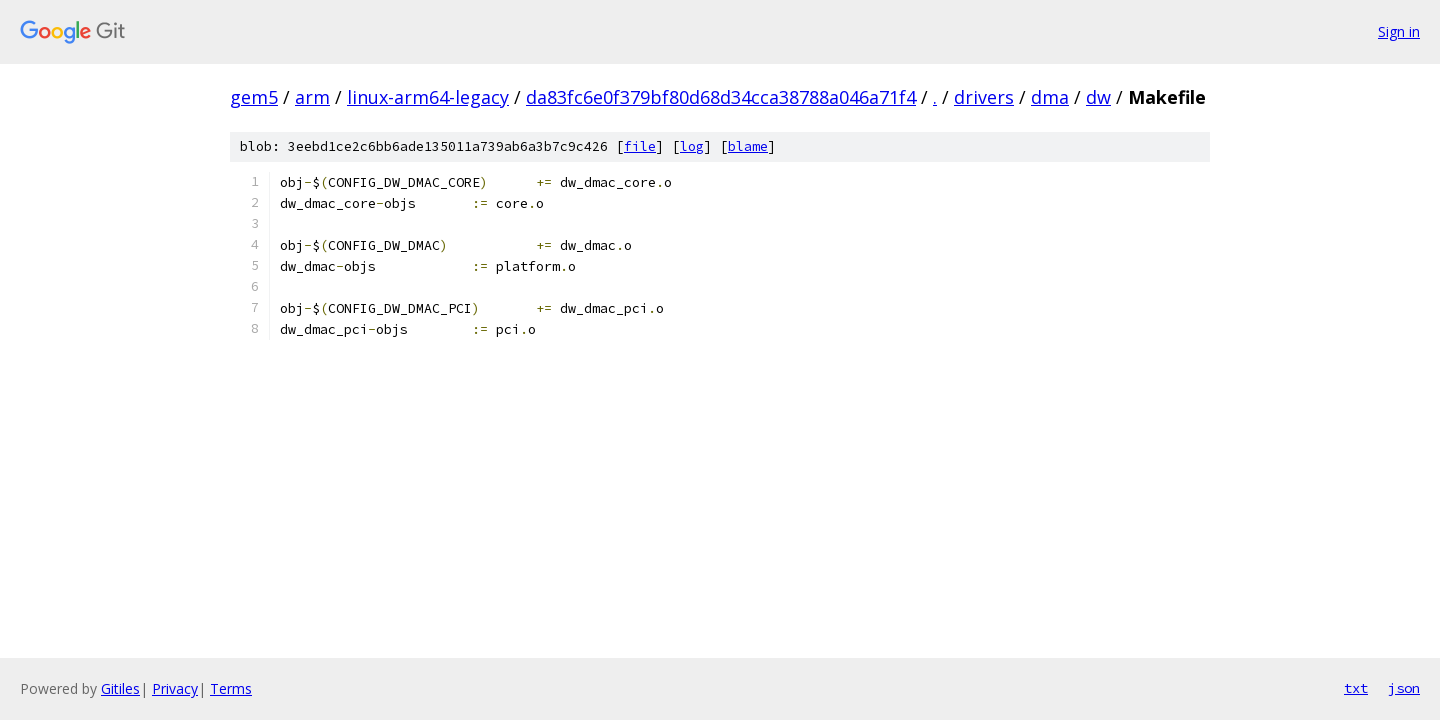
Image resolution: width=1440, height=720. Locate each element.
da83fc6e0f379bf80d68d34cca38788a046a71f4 (721, 97)
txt (1356, 688)
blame (748, 146)
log (692, 146)
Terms (231, 688)
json (1404, 688)
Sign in (1399, 31)
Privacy (175, 688)
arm (312, 97)
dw (1098, 97)
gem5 (254, 97)
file (640, 146)
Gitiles (120, 688)
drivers (984, 97)
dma (1050, 97)
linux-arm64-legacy (428, 97)
